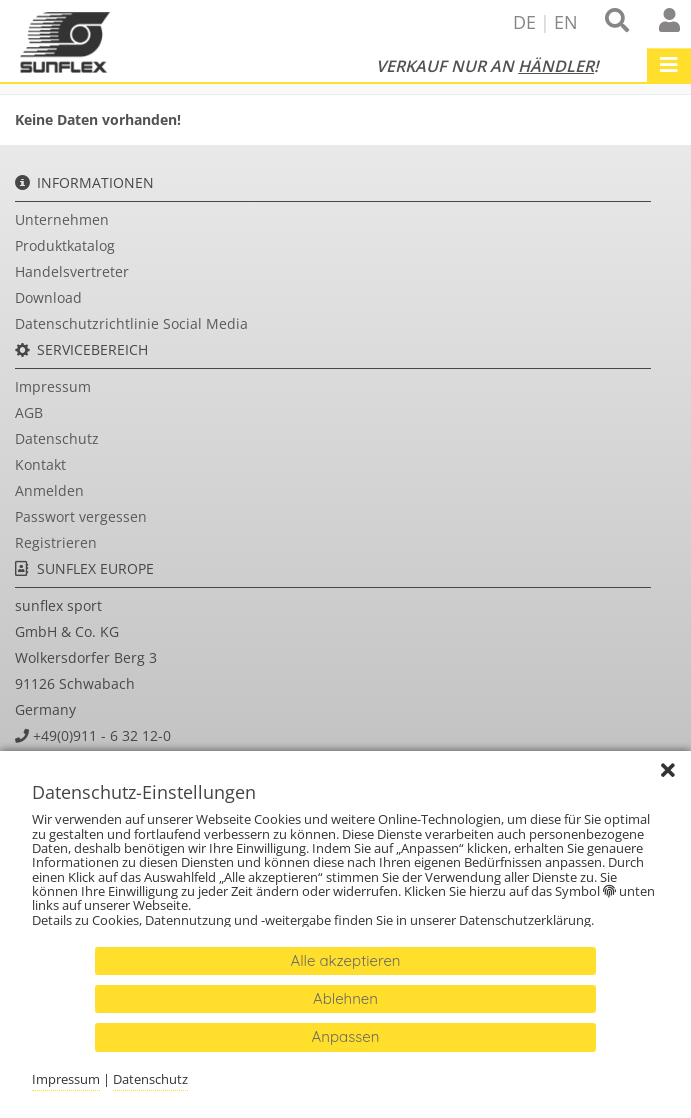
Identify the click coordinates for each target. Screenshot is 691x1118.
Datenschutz (57, 438)
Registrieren (56, 542)
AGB (29, 412)
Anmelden (49, 490)
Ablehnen (345, 998)
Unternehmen (62, 219)
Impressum (53, 386)
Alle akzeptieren (345, 960)
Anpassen (346, 1036)
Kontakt (40, 464)
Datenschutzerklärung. (528, 920)
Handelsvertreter (72, 271)
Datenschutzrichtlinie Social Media (131, 323)
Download (48, 297)
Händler (556, 66)
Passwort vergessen (81, 516)
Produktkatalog (65, 245)
